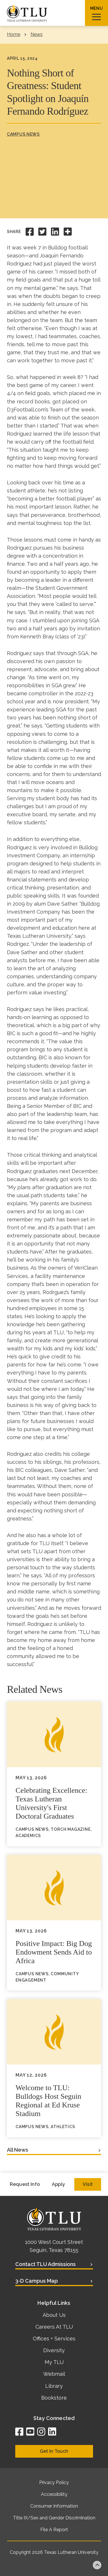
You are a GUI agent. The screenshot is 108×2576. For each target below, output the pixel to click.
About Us (54, 2315)
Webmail (54, 2374)
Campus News (23, 134)
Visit (88, 2184)
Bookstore (54, 2398)
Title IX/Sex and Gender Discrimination (54, 2518)
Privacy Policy (54, 2482)
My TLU (54, 2362)
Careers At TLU (54, 2327)
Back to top (97, 2565)
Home (13, 34)
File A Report (54, 2529)
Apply (58, 2184)
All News (17, 2150)
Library (54, 2386)
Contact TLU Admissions (45, 2264)
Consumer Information (54, 2506)
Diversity (54, 2350)
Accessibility (54, 2494)
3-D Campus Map (36, 2281)
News (37, 34)
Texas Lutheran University (71, 2552)
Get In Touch (54, 2451)
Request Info (25, 2184)
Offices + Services (54, 2339)
